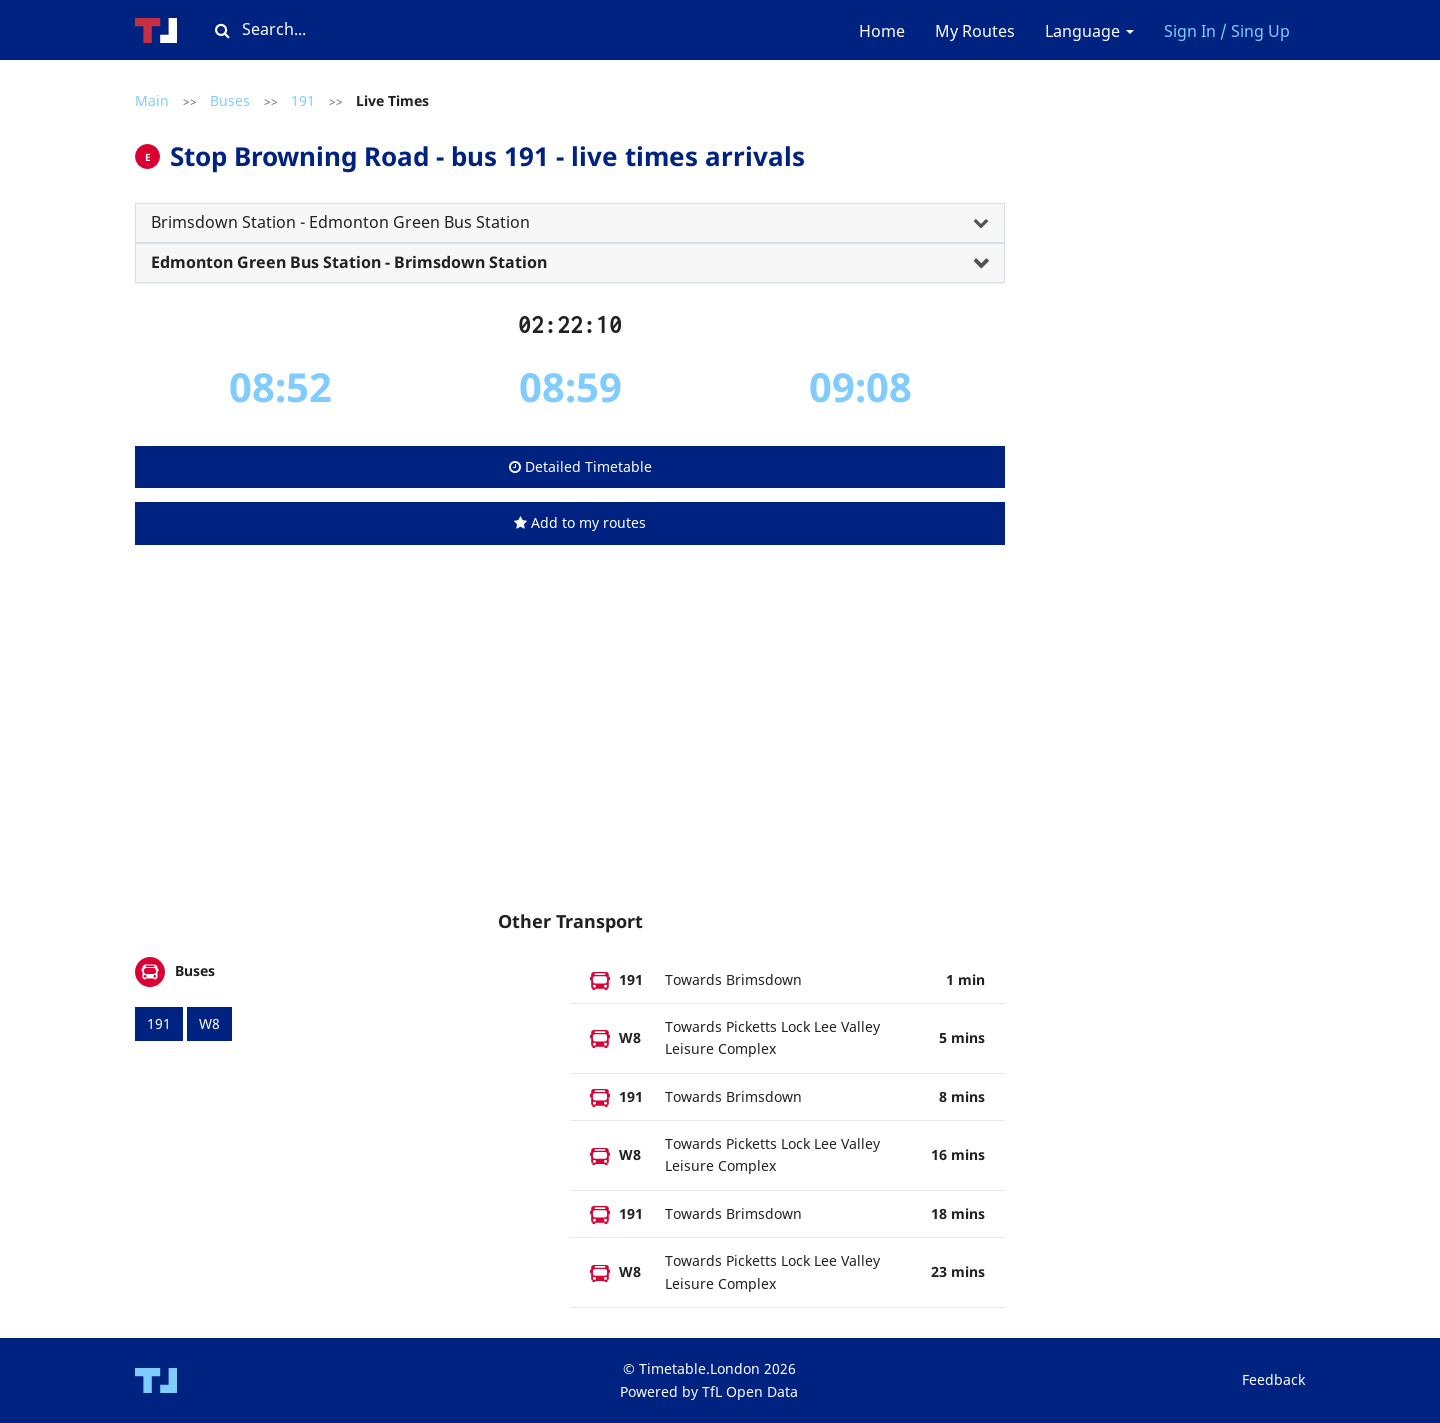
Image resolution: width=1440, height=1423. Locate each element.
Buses (230, 100)
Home (882, 31)
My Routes (975, 31)
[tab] (570, 223)
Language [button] (1089, 31)
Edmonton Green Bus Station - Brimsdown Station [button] (349, 262)
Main (152, 100)
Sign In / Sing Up (1227, 31)
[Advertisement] (570, 747)
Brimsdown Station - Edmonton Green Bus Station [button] (340, 222)
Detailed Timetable (580, 466)
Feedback (1273, 1379)
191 (303, 100)
